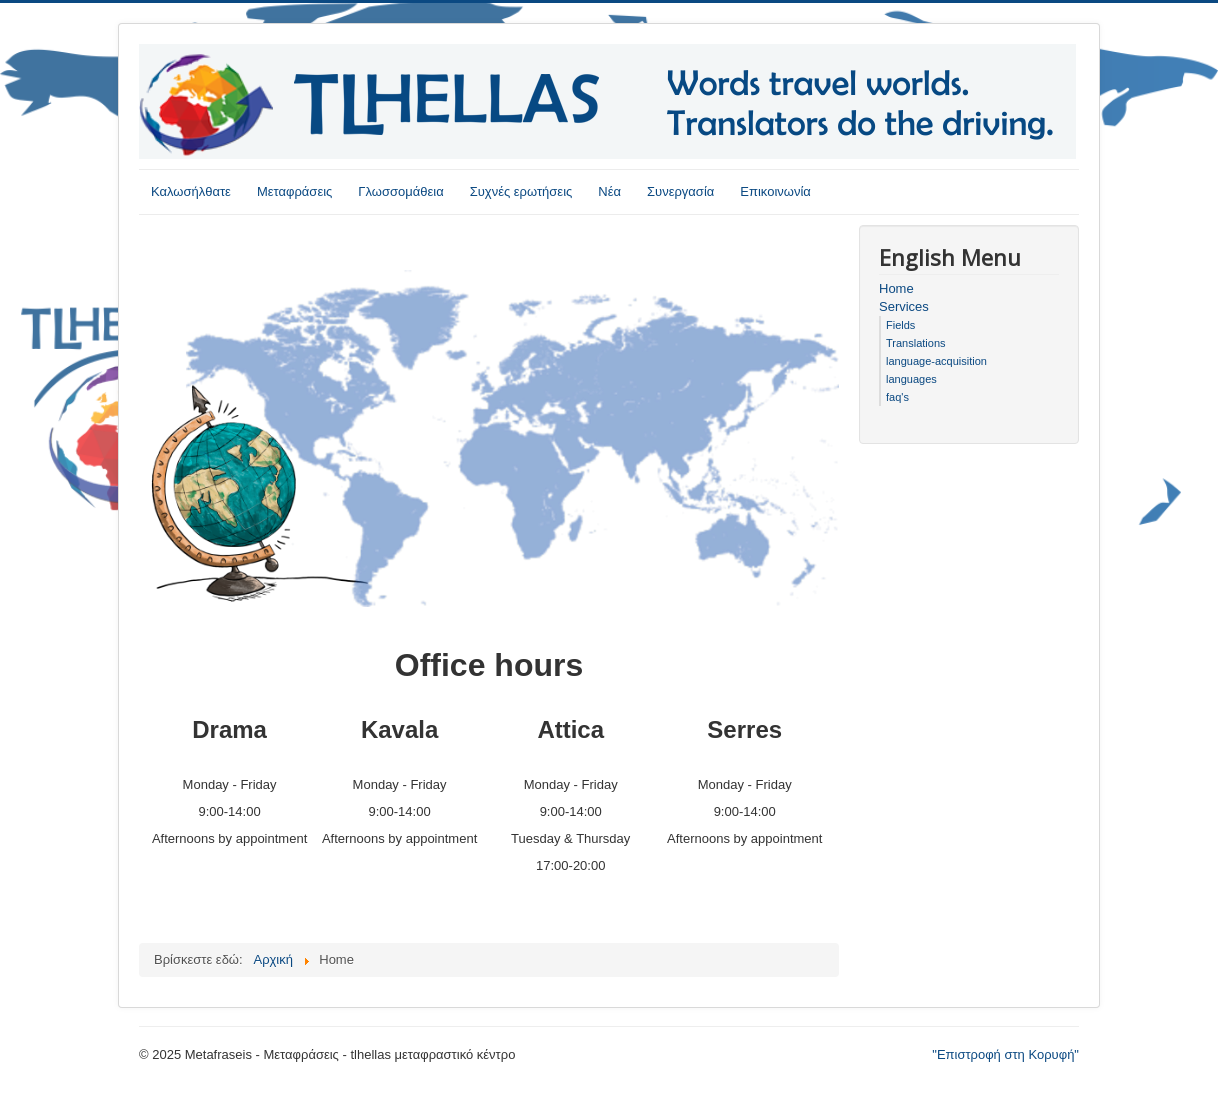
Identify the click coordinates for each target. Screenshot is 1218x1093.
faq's (897, 397)
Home (896, 288)
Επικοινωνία (775, 191)
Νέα (609, 191)
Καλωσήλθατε (191, 191)
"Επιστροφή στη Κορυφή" (1005, 1054)
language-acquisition (936, 361)
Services (904, 306)
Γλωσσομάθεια (400, 191)
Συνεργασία (680, 191)
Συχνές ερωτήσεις (521, 191)
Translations (916, 343)
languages (911, 379)
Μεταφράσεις (294, 191)
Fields (900, 325)
